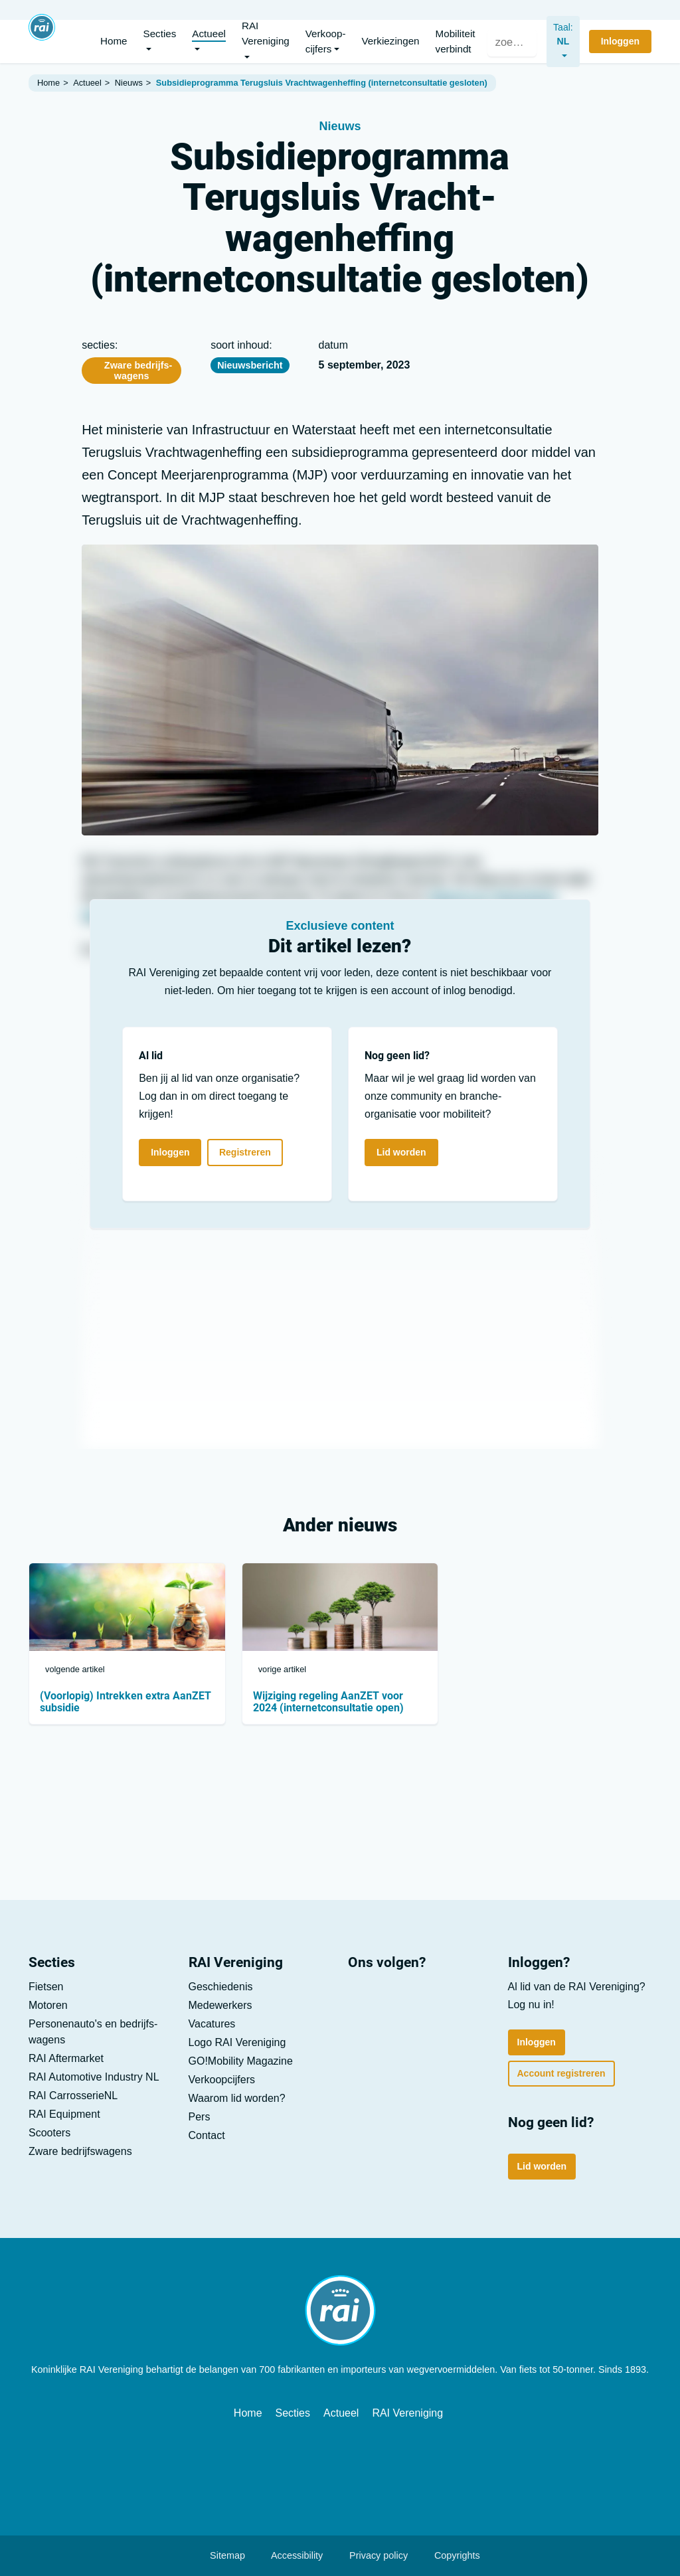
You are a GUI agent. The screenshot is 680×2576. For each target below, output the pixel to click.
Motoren (48, 2005)
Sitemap (221, 2555)
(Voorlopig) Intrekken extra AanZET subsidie (125, 1701)
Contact (207, 2135)
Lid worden (401, 1152)
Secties (293, 2413)
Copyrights (450, 2555)
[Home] (42, 35)
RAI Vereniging (407, 2413)
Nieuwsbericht (249, 365)
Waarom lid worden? (237, 2098)
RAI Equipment (64, 2114)
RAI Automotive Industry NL (94, 2077)
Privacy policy (372, 2555)
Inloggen (170, 1152)
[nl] (558, 41)
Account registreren (561, 2073)
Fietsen (46, 1986)
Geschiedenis (221, 1986)
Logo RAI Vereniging (237, 2042)
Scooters (49, 2132)
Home (248, 2413)
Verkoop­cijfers (222, 2079)
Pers (200, 2116)
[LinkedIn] (364, 1998)
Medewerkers (220, 2005)
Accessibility (290, 2555)
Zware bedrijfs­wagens (131, 370)
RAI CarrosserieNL (73, 2095)
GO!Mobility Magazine (241, 2061)
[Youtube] (401, 1998)
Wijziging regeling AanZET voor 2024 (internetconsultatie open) (328, 1701)
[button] (160, 41)
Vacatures (212, 2023)
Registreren (245, 1152)
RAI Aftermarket (66, 2058)
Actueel (341, 2413)
